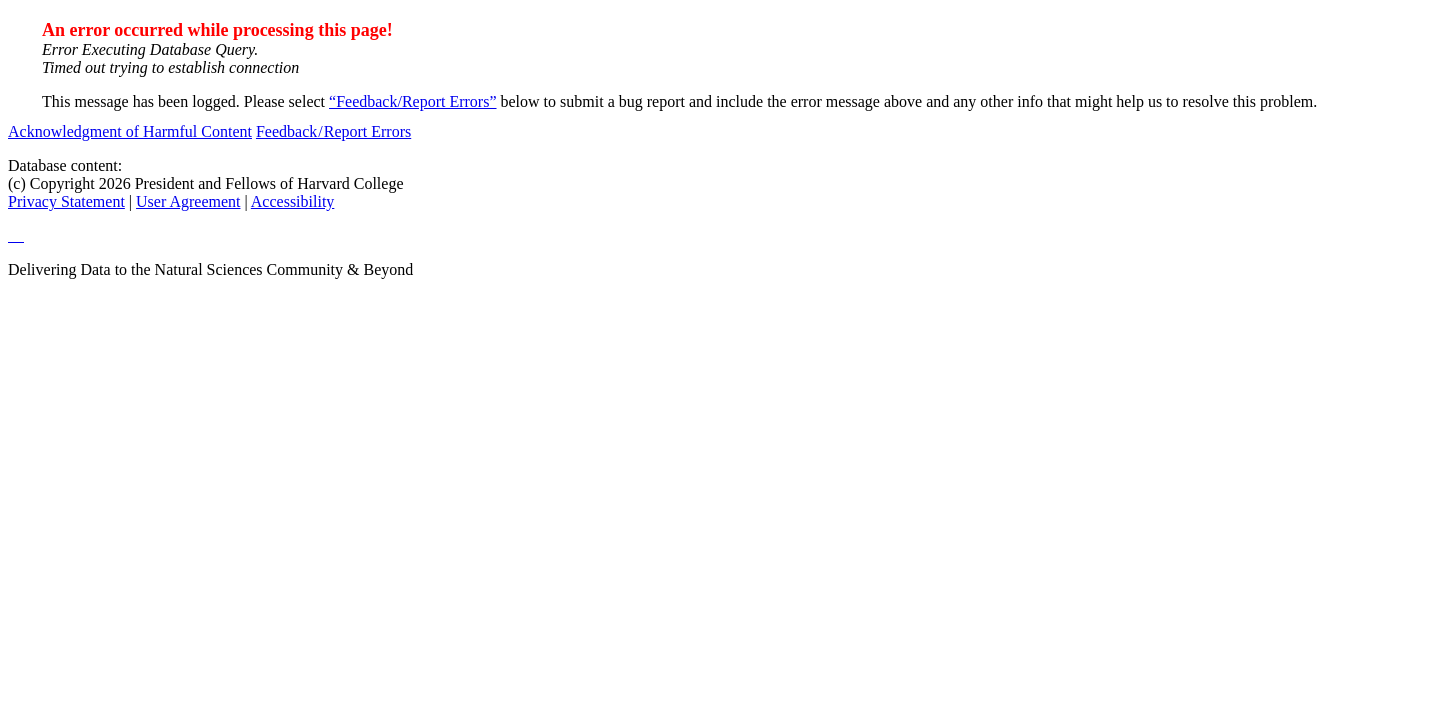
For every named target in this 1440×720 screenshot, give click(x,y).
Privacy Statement (66, 201)
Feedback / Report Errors (333, 131)
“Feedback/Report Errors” (412, 101)
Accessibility (293, 201)
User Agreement (188, 201)
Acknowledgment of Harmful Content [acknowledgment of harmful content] (130, 131)
